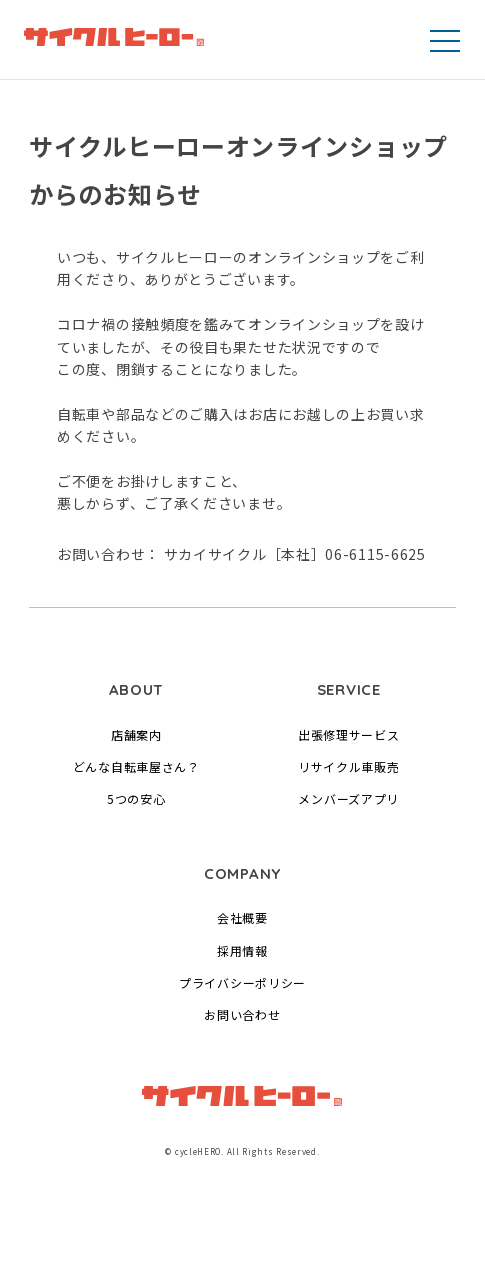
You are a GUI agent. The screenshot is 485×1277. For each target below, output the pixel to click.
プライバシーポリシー (242, 982)
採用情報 (242, 950)
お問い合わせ (242, 1014)
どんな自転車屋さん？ (136, 766)
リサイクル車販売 (349, 766)
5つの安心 (136, 798)
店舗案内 (136, 734)
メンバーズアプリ (348, 798)
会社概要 (242, 917)
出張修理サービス (349, 734)
